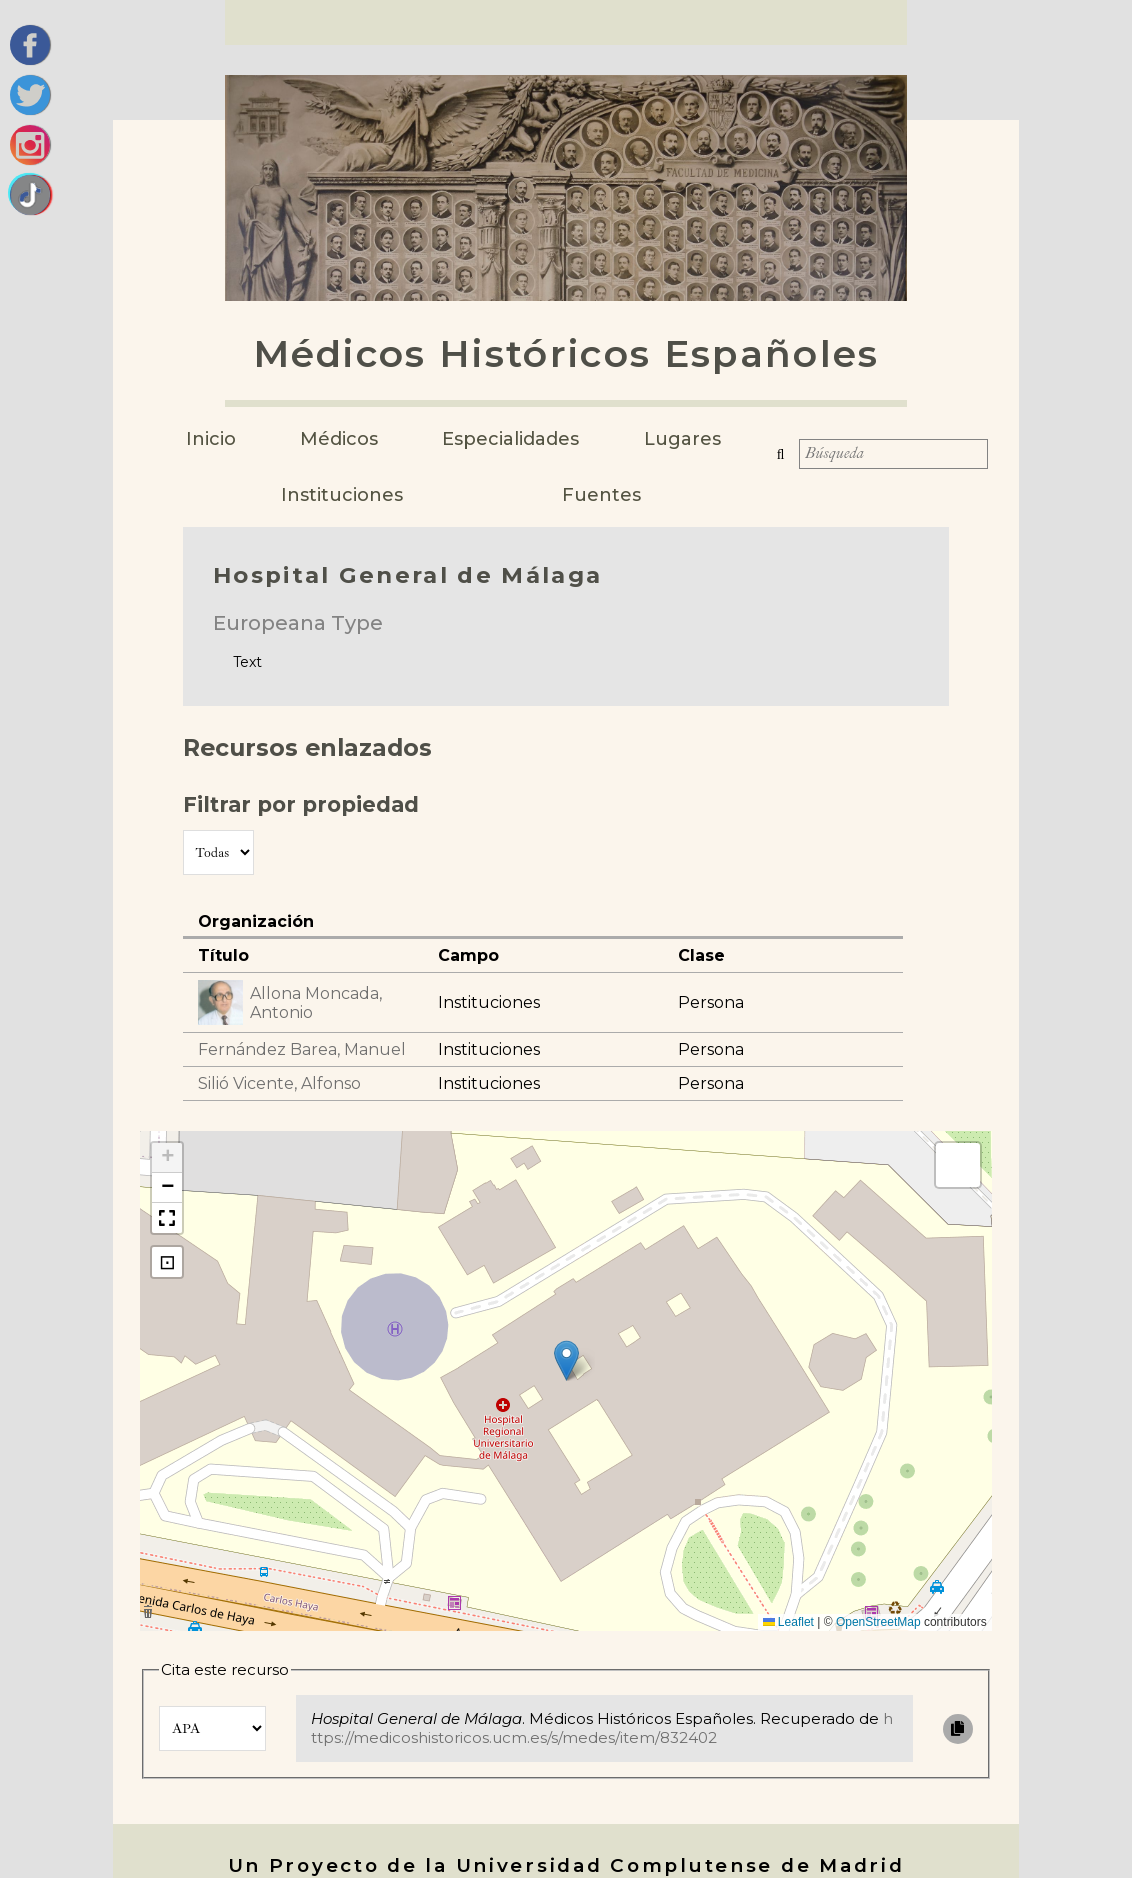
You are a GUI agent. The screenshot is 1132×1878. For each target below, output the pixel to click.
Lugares (682, 439)
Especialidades (510, 439)
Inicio (211, 439)
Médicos (339, 439)
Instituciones (342, 495)
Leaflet (788, 1622)
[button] (566, 1360)
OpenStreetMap (878, 1622)
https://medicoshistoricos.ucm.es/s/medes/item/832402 (602, 1728)
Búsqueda (775, 460)
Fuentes (601, 495)
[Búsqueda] (888, 460)
